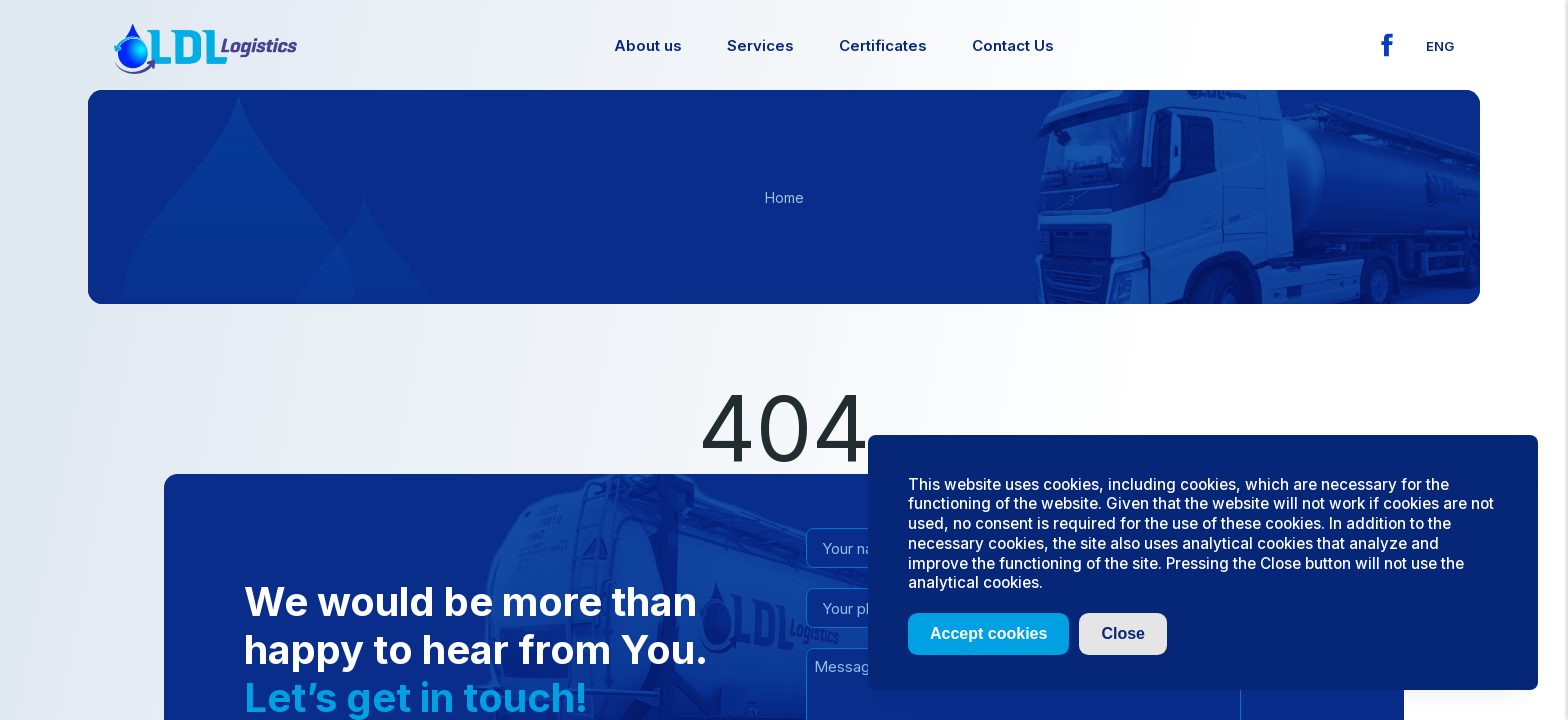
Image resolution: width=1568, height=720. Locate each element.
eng (1440, 46)
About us (648, 45)
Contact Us (1013, 45)
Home (784, 197)
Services (760, 45)
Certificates (883, 45)
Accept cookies (988, 633)
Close (1123, 633)
